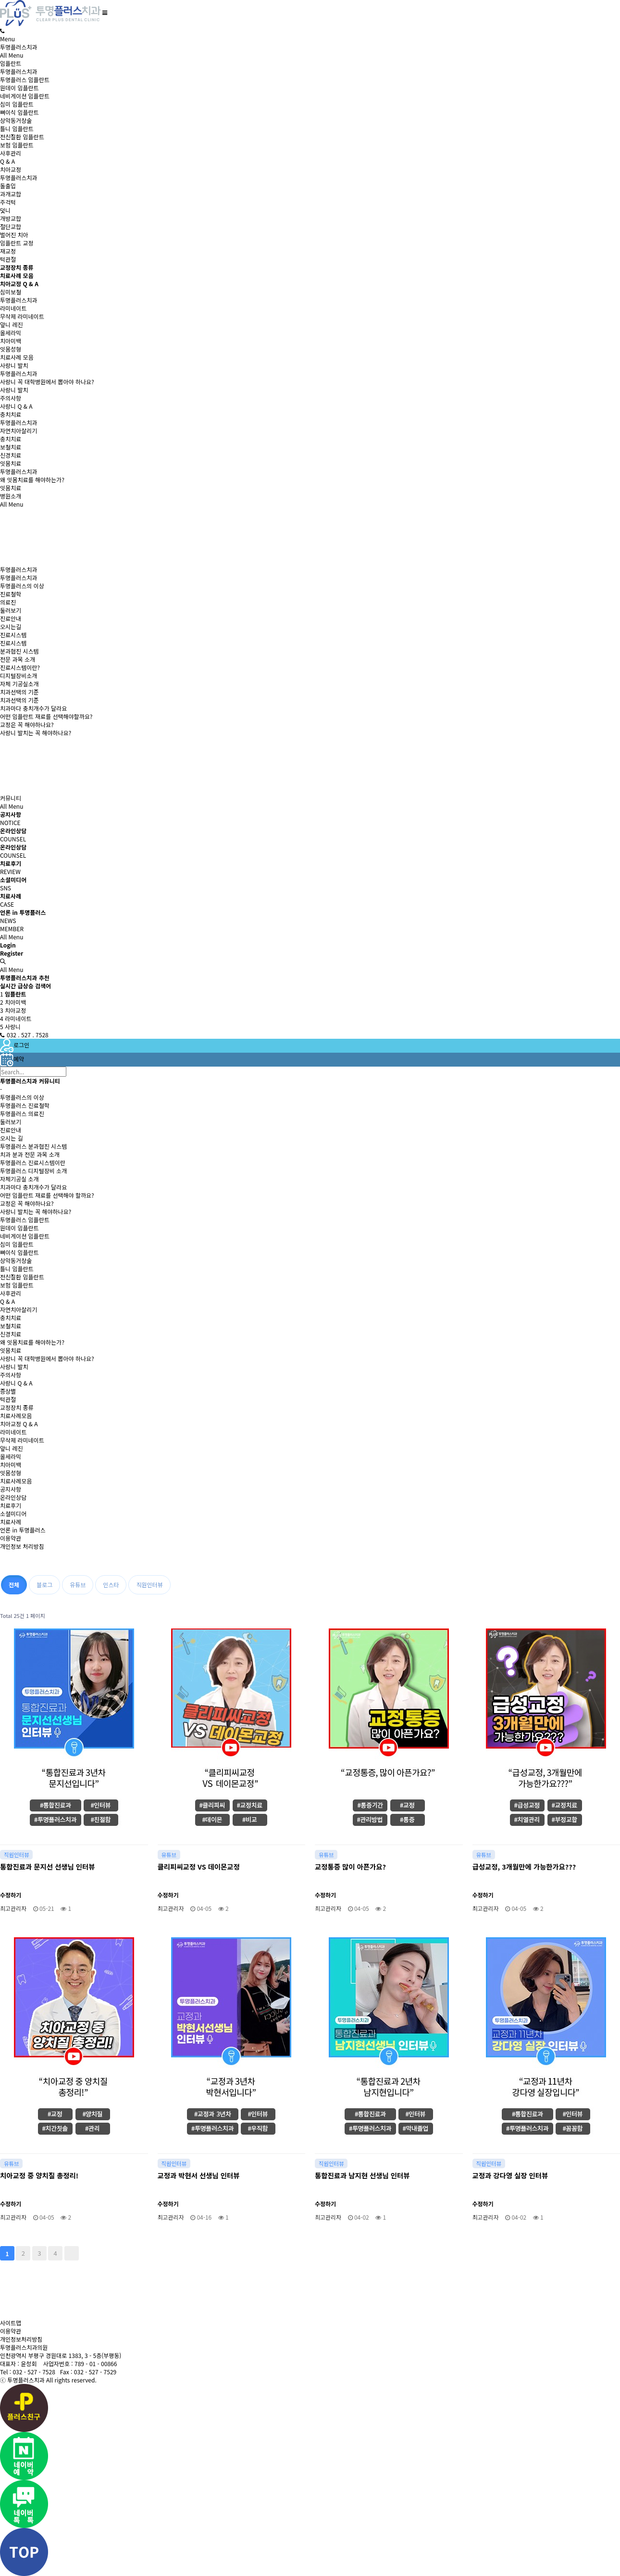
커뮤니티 (10, 798)
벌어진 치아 (14, 235)
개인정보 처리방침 (22, 1546)
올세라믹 (10, 332)
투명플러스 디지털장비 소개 (33, 1170)
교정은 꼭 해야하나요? (27, 724)
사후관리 (10, 153)
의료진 (8, 602)
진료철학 (10, 594)
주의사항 (10, 398)
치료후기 (10, 1505)
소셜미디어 (13, 1513)
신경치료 (10, 455)
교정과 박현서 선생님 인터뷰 (199, 2175)
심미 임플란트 (17, 104)
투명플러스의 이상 (22, 586)
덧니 (5, 210)
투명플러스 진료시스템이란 (32, 1162)
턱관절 (8, 259)
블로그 (44, 1584)
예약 (12, 1059)
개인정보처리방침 (21, 2339)
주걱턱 (8, 202)
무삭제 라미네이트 (22, 316)
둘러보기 (10, 610)
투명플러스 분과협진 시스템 (33, 1146)
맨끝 (71, 2253)
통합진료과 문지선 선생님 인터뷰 (47, 1866)
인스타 (111, 1584)
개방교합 (10, 218)
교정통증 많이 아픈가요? (350, 1866)
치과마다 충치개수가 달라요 (33, 708)
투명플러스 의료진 (22, 1113)
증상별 (8, 1391)
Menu (7, 39)
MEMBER (12, 928)
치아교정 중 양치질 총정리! (39, 2175)
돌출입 (8, 186)
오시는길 (10, 626)
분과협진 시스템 (19, 651)
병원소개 (10, 496)
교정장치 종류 (17, 1407)
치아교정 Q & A (19, 1424)
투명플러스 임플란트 (25, 79)
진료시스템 (13, 635)
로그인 (14, 1045)
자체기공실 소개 (19, 1179)
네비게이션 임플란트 (25, 96)
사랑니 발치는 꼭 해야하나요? (35, 733)
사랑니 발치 (14, 365)
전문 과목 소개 (17, 659)
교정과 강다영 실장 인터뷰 (510, 2175)
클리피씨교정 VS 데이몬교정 (199, 1866)
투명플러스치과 (18, 47)
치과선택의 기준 (19, 692)
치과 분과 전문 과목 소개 (30, 1154)
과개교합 (10, 194)
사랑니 (10, 1026)
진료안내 (10, 618)
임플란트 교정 (17, 243)
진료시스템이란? (20, 667)
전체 (14, 1584)
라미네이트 (13, 308)
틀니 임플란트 (17, 128)
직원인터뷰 (149, 1584)
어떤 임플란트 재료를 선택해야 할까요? (47, 1195)
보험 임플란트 (17, 145)
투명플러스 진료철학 (25, 1105)
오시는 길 (11, 1138)
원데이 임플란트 (19, 88)
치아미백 (10, 341)
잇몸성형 (10, 349)
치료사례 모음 (17, 357)
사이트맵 (10, 2323)
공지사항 (10, 1489)
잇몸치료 (10, 463)
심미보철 (10, 292)
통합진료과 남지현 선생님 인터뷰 (362, 2175)
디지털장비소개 (18, 675)
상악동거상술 (16, 120)
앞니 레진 (11, 324)
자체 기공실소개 (19, 684)
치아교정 (10, 169)
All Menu (11, 55)
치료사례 (10, 1522)
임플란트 (10, 63)
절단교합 (10, 226)
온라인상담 (13, 1497)
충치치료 (10, 414)
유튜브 (78, 1584)
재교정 (8, 251)
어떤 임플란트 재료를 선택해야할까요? (46, 716)
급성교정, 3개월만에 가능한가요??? (524, 1866)
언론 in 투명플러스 (23, 1530)
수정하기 (10, 1895)
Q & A (7, 161)
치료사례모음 (16, 1415)
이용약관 (10, 1538)
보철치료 (10, 447)
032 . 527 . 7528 (24, 1035)
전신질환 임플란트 (22, 137)
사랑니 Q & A (16, 406)
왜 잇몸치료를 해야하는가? (32, 479)
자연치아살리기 (18, 430)
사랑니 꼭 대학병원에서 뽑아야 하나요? (47, 381)
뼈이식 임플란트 (19, 112)
